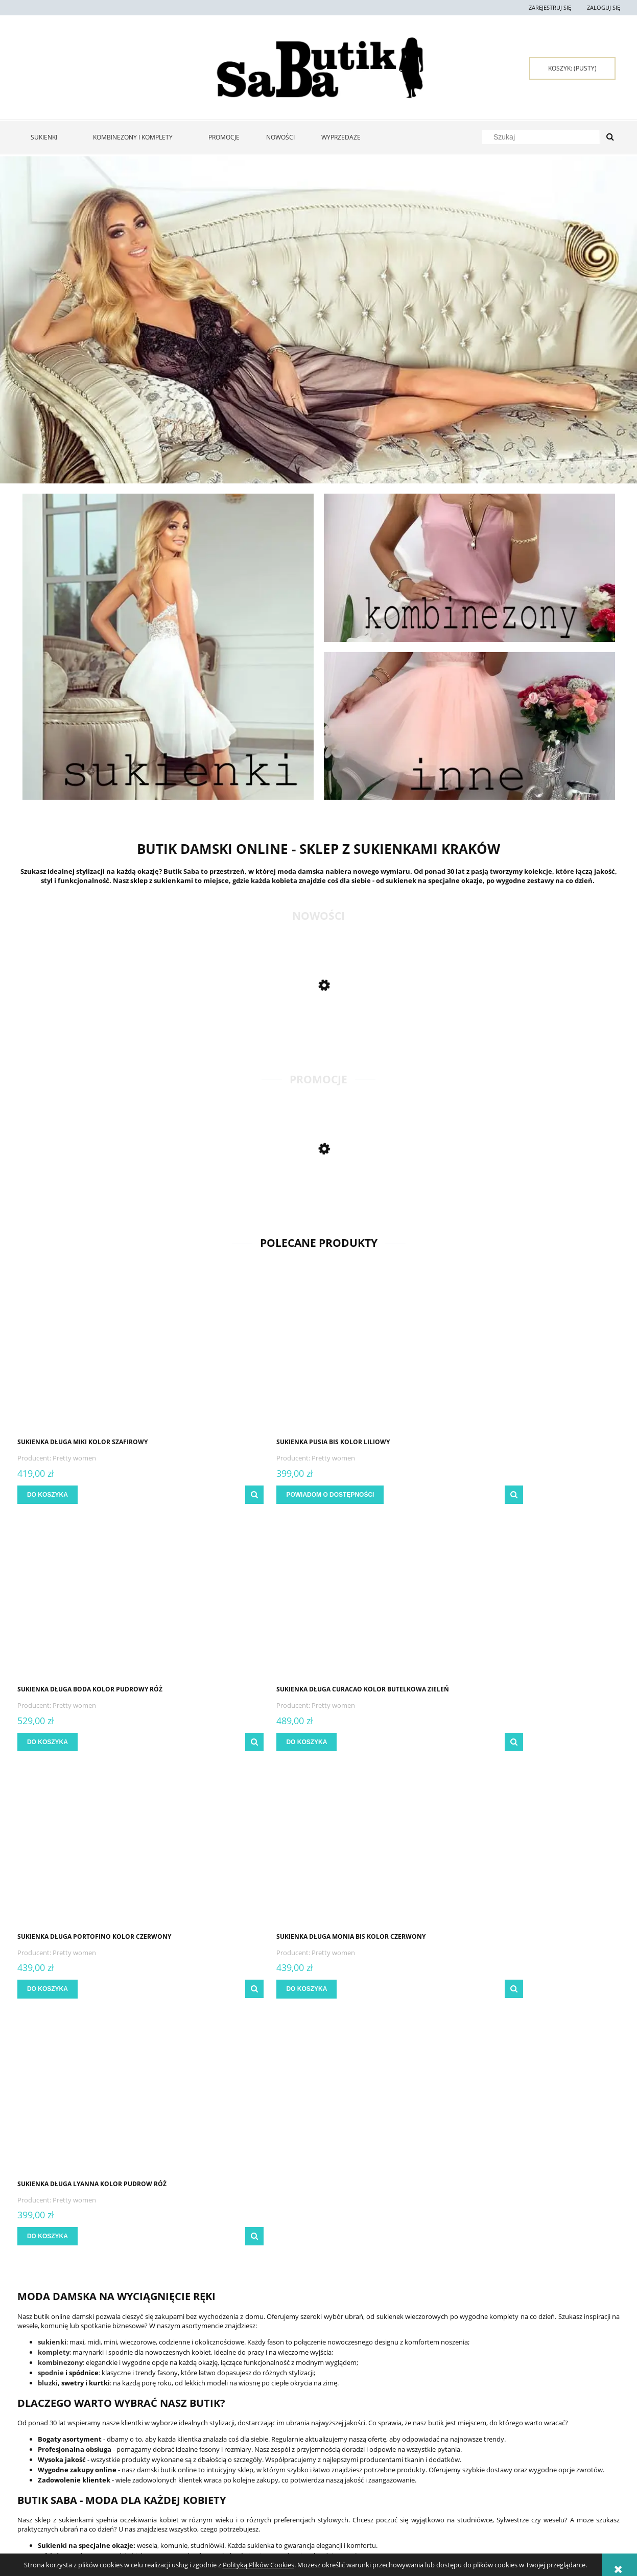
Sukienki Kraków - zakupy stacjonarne (557, 2454)
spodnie (51, 1878)
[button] (148, 1495)
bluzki (48, 1888)
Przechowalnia (161, 2467)
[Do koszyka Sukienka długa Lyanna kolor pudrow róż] (356, 1742)
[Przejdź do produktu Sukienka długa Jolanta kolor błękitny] (89, 1033)
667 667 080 (526, 2517)
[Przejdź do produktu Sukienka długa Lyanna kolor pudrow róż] (395, 1601)
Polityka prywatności (412, 2442)
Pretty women (77, 1458)
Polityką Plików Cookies (258, 2564)
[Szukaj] (610, 137)
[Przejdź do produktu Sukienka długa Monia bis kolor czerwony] (242, 1601)
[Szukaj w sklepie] (543, 137)
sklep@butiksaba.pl (533, 2526)
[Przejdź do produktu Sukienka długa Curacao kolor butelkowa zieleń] (549, 1353)
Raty (385, 2454)
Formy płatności (284, 2442)
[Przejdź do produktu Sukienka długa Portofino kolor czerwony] (89, 1601)
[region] (318, 319)
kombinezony (60, 1867)
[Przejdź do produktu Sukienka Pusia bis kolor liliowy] (242, 1353)
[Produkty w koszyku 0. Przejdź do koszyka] (572, 68)
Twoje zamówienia (165, 2442)
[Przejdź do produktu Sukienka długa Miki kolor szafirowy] (89, 1353)
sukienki (52, 1847)
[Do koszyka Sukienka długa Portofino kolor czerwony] (50, 1742)
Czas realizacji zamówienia (298, 2467)
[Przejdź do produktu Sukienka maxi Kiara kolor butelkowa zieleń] (89, 1196)
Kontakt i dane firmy (531, 2442)
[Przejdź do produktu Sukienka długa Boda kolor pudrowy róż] (395, 1353)
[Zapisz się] (450, 2314)
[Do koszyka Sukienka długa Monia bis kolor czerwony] (203, 1742)
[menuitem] (48, 137)
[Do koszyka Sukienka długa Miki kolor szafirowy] (50, 1495)
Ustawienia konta (164, 2454)
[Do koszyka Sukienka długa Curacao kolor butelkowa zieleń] (510, 1495)
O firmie (512, 2467)
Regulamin (33, 2442)
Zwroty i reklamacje (47, 2454)
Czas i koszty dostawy (291, 2454)
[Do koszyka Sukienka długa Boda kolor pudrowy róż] (356, 1495)
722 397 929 (519, 2508)
